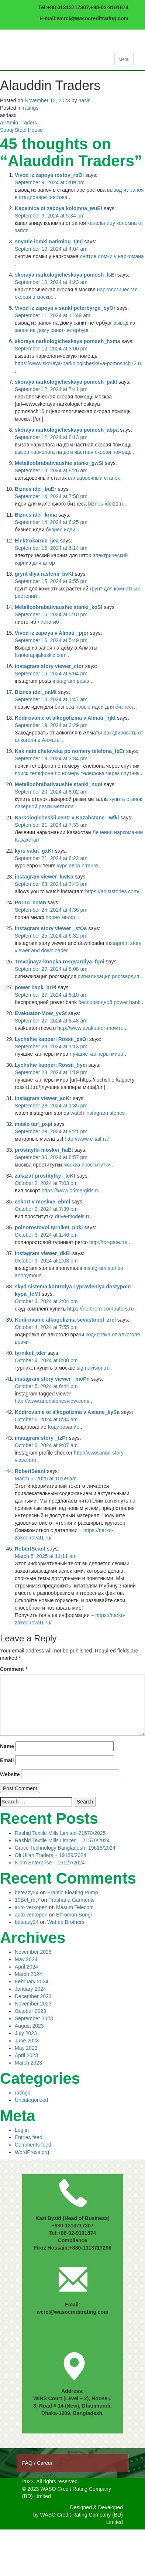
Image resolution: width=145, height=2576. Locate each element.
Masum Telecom (75, 1907)
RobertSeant (30, 1471)
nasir (83, 100)
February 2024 (31, 1981)
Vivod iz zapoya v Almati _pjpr (52, 633)
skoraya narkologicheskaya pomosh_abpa (67, 430)
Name (7, 1746)
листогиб (48, 622)
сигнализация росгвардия (109, 976)
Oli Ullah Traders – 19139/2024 (50, 1855)
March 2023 (28, 2063)
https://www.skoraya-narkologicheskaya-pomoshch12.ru (78, 363)
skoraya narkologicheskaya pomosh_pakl (66, 382)
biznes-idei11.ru (106, 504)
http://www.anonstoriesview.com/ (52, 1401)
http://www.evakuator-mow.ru (90, 1028)
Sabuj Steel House (21, 130)
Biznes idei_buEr (35, 489)
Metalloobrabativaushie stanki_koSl (58, 607)
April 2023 (26, 2055)
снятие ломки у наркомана (112, 256)
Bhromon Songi (74, 1915)
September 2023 (34, 2018)
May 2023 (26, 2048)
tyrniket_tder (30, 1353)
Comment (13, 1669)
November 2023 (33, 2004)
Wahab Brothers (65, 1922)
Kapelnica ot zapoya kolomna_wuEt (58, 208)
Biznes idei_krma (36, 515)
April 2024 (26, 1967)
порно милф (60, 917)
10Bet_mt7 (27, 1900)
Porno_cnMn (30, 902)
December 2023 (33, 1996)
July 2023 (26, 2033)
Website (10, 1774)
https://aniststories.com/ (112, 891)
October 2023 (30, 2011)
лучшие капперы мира (96, 1054)
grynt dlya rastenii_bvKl (44, 574)
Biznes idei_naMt (36, 692)
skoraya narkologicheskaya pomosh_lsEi (65, 275)
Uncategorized (31, 2100)
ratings (30, 108)
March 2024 (28, 1974)
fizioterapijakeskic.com (40, 655)
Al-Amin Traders (18, 123)
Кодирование (64, 1427)
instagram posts (71, 681)
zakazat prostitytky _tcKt (45, 1176)
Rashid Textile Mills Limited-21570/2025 (60, 1833)
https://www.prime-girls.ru (71, 1190)
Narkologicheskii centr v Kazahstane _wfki (67, 818)
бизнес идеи (60, 529)
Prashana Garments (71, 1900)
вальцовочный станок (94, 478)
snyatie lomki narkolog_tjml (49, 241)
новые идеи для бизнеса (105, 707)
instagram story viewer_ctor (49, 666)
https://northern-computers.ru (100, 1309)
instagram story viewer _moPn (52, 1379)
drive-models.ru (72, 1216)
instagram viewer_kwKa (44, 877)
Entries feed (28, 2137)
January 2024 (30, 1989)
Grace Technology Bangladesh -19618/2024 (65, 1848)
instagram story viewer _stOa (51, 928)
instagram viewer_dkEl (43, 1253)
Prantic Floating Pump (72, 1892)
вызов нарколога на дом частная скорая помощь (73, 452)
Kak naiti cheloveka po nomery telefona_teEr (70, 751)
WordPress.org (32, 2152)
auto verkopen (31, 1907)
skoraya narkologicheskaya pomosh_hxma (67, 341)
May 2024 (26, 1959)
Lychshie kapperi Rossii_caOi (51, 1039)
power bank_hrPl (35, 987)
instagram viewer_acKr (43, 1098)
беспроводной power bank (109, 1002)
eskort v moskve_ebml (42, 1202)
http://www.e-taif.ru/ (87, 1139)
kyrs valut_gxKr (34, 851)
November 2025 (33, 1952)
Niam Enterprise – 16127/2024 (50, 1863)
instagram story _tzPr (41, 1438)
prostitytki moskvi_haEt (44, 1150)
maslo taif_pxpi (33, 1124)
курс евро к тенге (77, 866)
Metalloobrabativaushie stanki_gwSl (59, 463)
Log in (22, 2130)
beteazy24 (27, 1892)
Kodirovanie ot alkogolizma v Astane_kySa (67, 1412)
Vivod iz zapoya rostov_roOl (49, 175)
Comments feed (33, 2145)
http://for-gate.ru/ (108, 1242)
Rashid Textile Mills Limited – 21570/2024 (62, 1840)
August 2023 (29, 2026)
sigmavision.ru (93, 1368)
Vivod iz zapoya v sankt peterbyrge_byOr (65, 308)
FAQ (28, 2463)
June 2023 (27, 2041)
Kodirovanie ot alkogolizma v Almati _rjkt (65, 718)
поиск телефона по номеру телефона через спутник (77, 773)
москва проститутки (87, 1165)
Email (7, 1760)
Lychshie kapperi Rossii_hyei (51, 1065)
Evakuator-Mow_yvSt (41, 1013)
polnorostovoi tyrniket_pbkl (49, 1227)
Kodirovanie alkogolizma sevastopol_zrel (65, 1320)
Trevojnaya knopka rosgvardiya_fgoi (59, 962)
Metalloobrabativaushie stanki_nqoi (58, 784)
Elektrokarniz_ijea (37, 541)
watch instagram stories (97, 1113)
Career (45, 2463)
